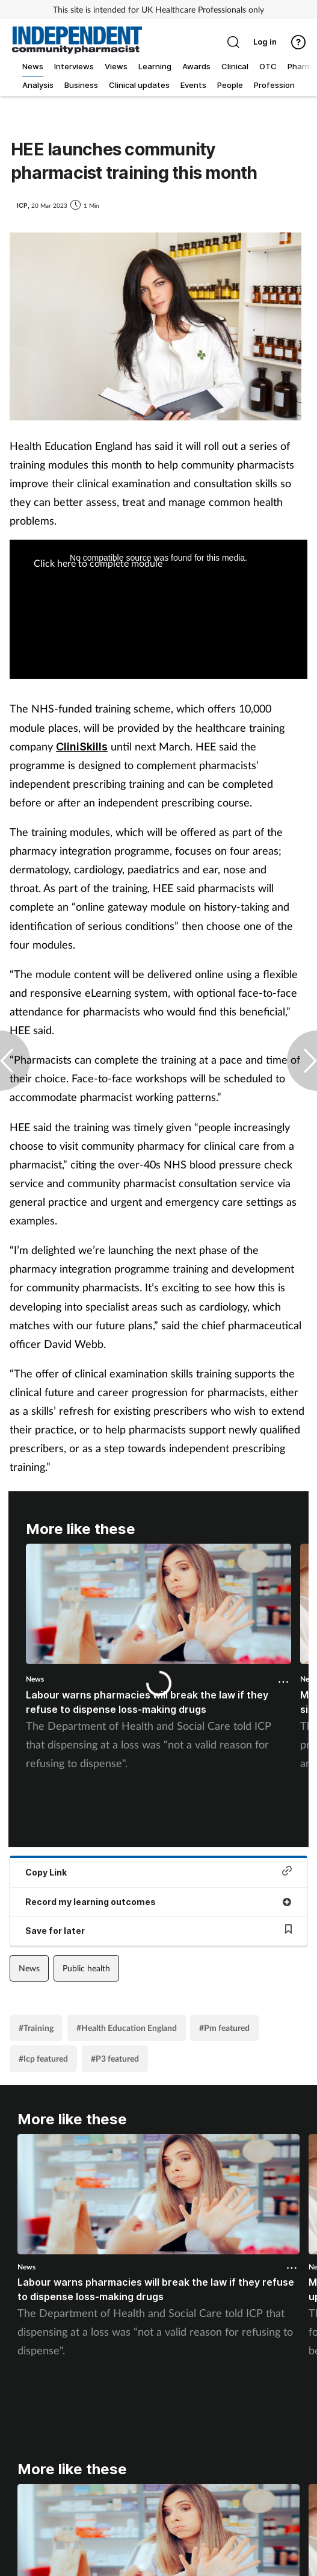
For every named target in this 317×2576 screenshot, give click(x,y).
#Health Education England (126, 2027)
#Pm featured (224, 2027)
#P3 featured (115, 2058)
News (29, 1968)
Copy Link (158, 1871)
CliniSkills (82, 746)
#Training (36, 2027)
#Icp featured (43, 2058)
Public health (86, 1968)
